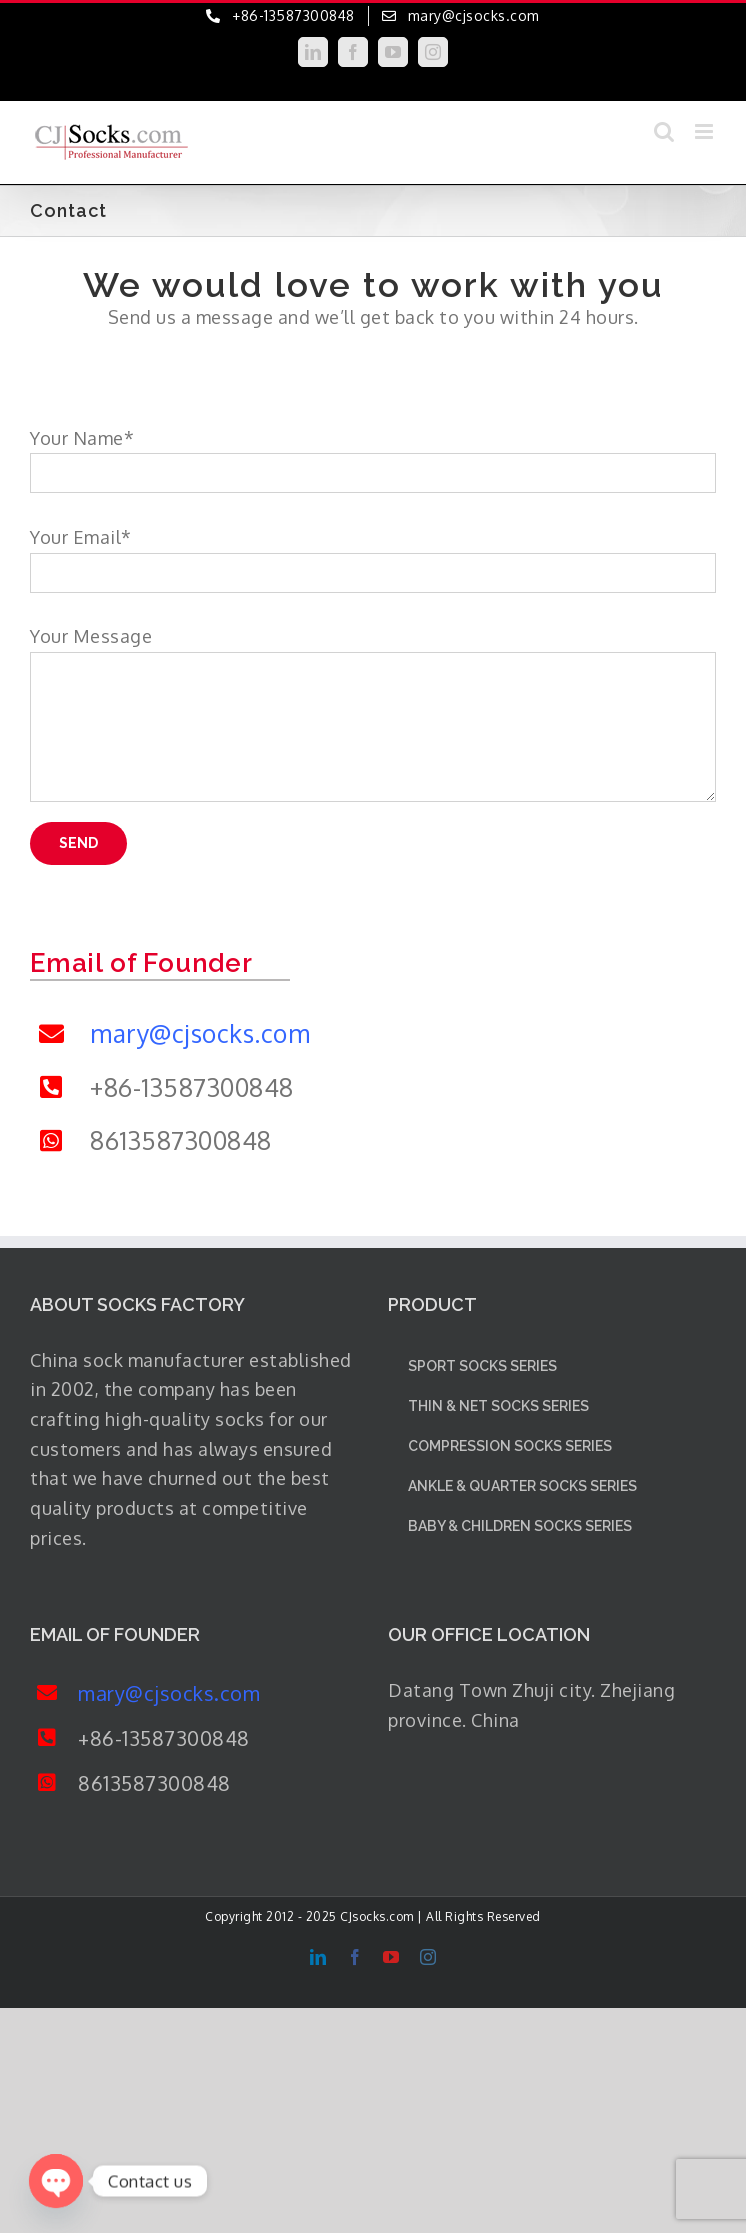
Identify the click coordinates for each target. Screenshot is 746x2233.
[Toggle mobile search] (664, 131)
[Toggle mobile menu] (706, 131)
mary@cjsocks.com (200, 1033)
